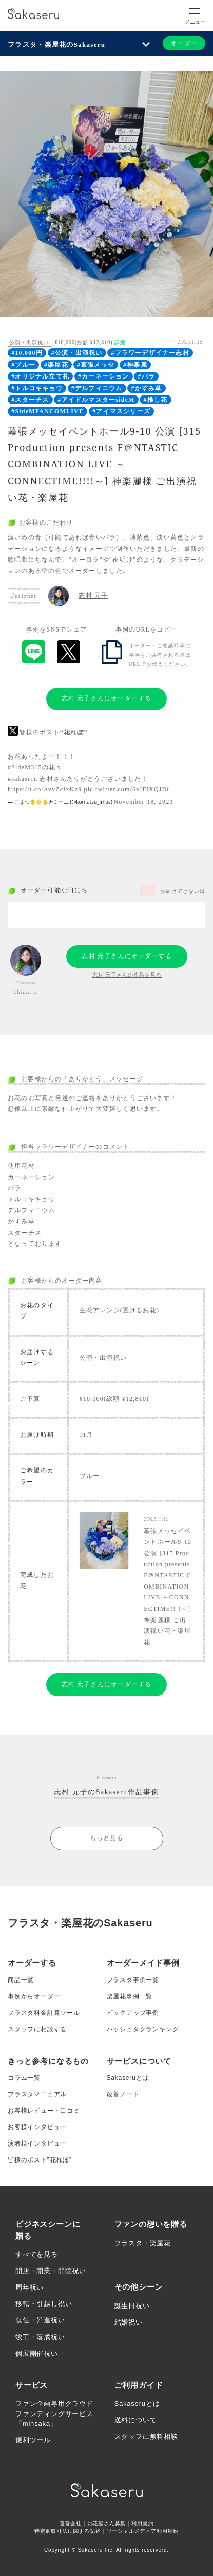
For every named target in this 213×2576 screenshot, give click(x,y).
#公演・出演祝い (77, 352)
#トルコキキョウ (37, 388)
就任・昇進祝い (40, 2320)
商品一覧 (21, 1980)
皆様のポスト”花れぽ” (40, 2160)
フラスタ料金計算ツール (44, 2012)
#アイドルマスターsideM (95, 399)
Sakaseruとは (128, 2077)
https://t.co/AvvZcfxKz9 (45, 789)
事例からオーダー (34, 1996)
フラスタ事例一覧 (133, 1980)
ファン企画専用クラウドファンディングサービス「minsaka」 (54, 2413)
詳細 (120, 342)
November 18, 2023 (143, 801)
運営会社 (71, 2523)
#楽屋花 (56, 364)
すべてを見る (36, 2254)
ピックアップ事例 (133, 2012)
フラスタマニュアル (37, 2094)
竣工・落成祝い (40, 2337)
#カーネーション (103, 376)
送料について (135, 2420)
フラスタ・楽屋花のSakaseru (56, 44)
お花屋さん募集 (106, 2523)
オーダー (184, 43)
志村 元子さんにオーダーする (107, 698)
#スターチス (30, 399)
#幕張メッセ (95, 364)
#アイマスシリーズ (121, 411)
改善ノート (123, 2094)
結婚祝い (128, 2322)
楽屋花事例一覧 (130, 1996)
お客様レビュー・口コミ (44, 2110)
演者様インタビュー (37, 2143)
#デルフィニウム (97, 388)
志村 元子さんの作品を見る (127, 975)
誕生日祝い (132, 2306)
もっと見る (107, 1838)
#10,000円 (27, 352)
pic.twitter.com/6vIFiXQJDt (127, 789)
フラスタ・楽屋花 (142, 2243)
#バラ (147, 376)
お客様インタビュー (37, 2127)
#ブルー (23, 364)
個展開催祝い (36, 2353)
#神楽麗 (135, 364)
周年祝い (29, 2287)
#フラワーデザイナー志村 (150, 352)
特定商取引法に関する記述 (67, 2531)
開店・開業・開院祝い (50, 2271)
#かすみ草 (146, 388)
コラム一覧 (24, 2077)
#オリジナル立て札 (40, 376)
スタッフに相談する (37, 2029)
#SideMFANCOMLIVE (47, 411)
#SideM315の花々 (35, 767)
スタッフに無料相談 (146, 2436)
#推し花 (156, 399)
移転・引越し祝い (43, 2304)
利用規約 (142, 2523)
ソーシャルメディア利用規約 (143, 2531)
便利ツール (33, 2440)
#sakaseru (22, 778)
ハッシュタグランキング (143, 2029)
